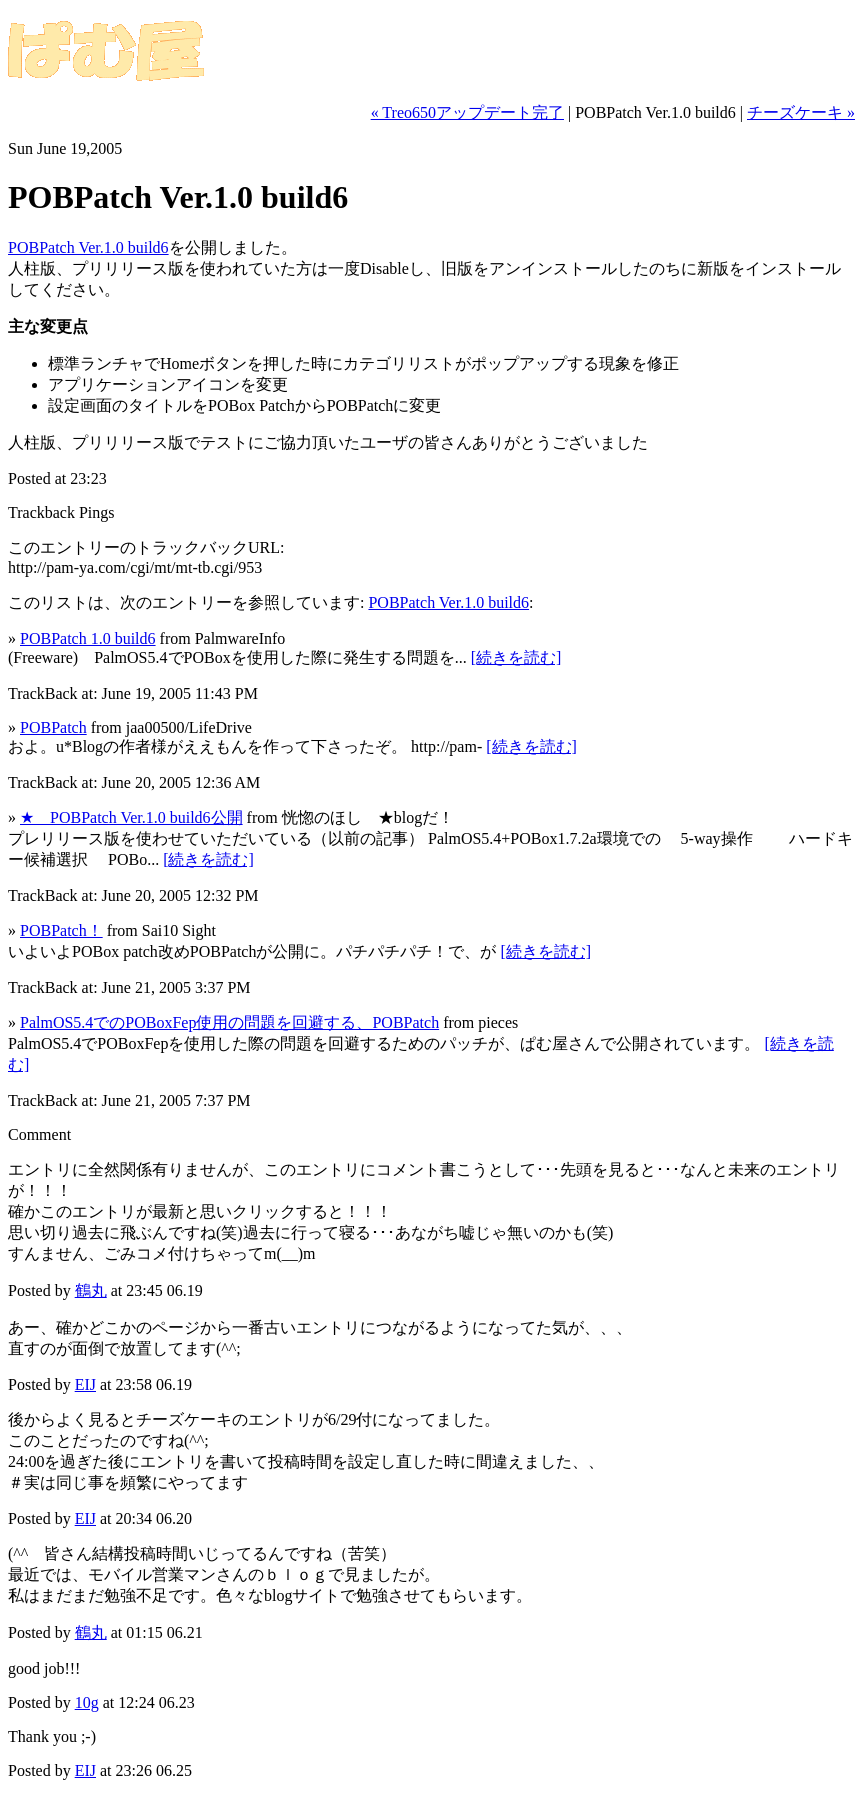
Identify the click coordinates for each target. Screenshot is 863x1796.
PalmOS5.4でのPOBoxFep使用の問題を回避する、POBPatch (229, 1022)
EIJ (85, 1384)
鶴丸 (91, 1290)
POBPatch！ (61, 930)
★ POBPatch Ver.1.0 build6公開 (131, 817)
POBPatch (53, 727)
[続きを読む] (516, 657)
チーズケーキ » (801, 112)
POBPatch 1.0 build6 (88, 638)
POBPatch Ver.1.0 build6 (88, 247)
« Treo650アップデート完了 (467, 112)
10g (87, 1702)
